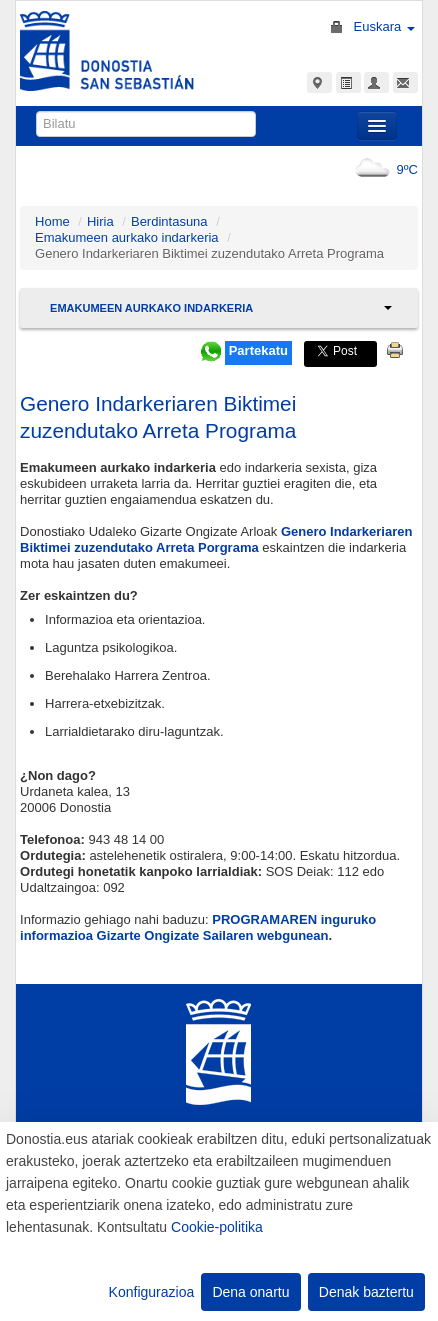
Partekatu (258, 350)
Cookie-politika (217, 1227)
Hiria (100, 221)
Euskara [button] (384, 26)
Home (52, 221)
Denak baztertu (366, 1292)
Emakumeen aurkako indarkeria (127, 237)
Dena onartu (250, 1292)
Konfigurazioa (152, 1292)
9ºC (382, 169)
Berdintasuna (169, 221)
